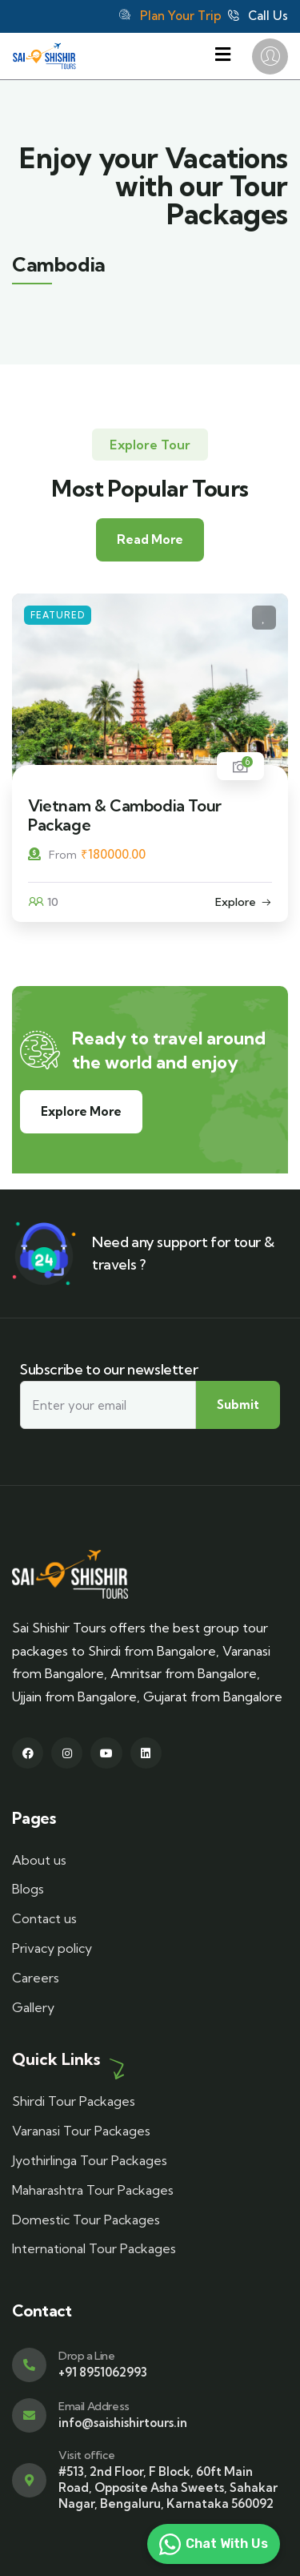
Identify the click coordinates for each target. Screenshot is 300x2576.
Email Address (94, 2406)
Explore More (81, 1111)
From (52, 854)
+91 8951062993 (102, 2372)
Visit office (86, 2455)
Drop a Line (86, 2356)
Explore (235, 902)
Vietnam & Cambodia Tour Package (125, 815)
